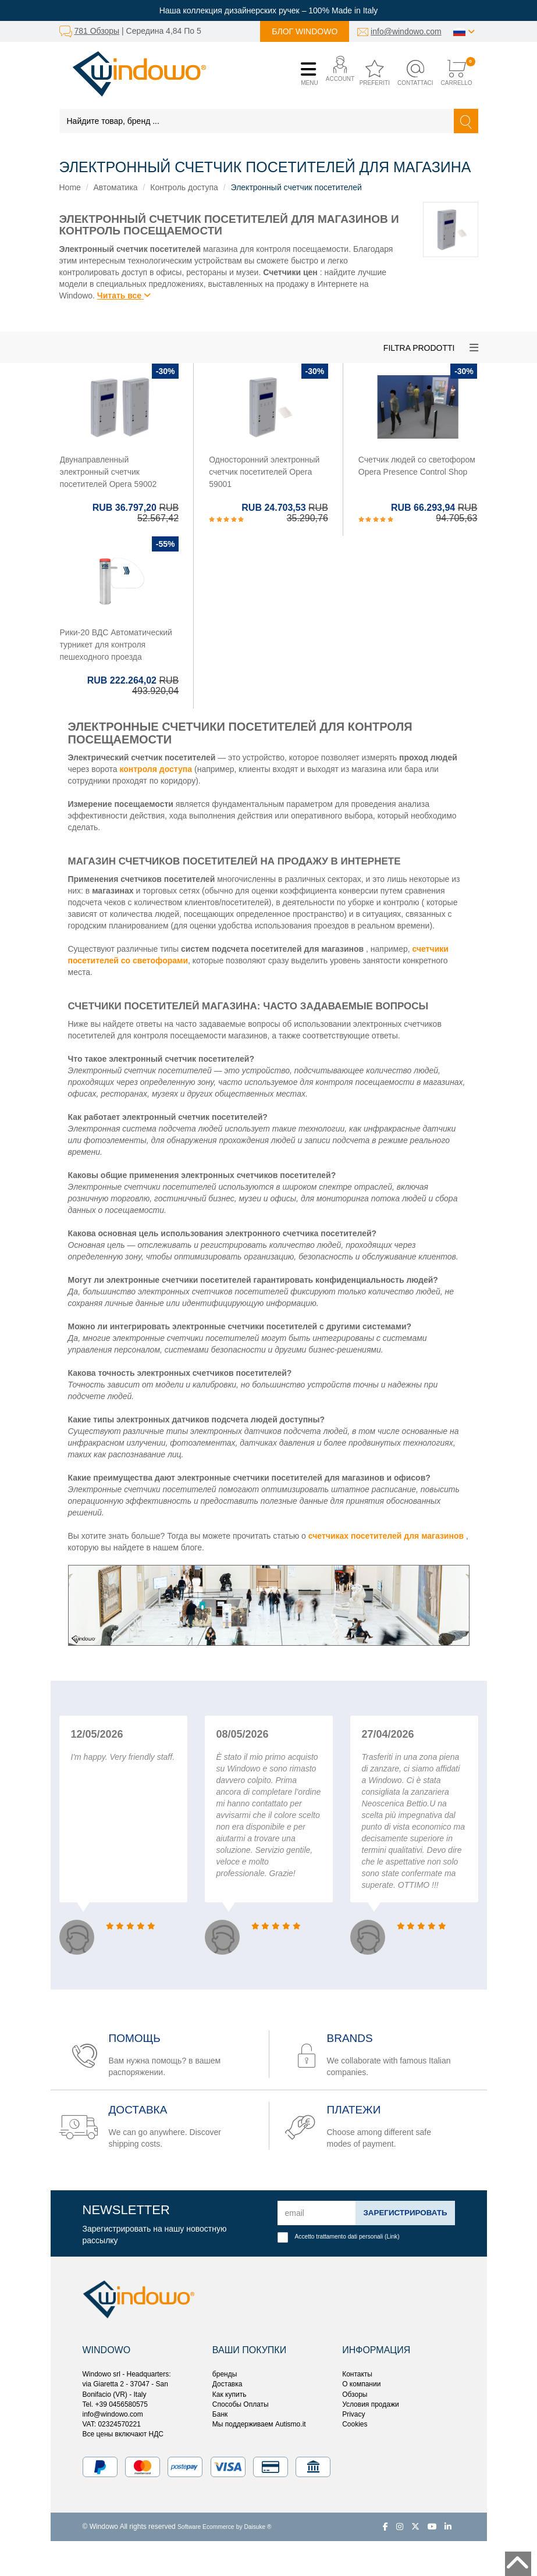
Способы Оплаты (240, 2404)
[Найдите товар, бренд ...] (256, 121)
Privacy (353, 2414)
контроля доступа (155, 769)
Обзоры (354, 2394)
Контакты (357, 2374)
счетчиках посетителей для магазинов (386, 1535)
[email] (315, 2213)
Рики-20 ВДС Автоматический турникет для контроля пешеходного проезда (116, 644)
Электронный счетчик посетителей (296, 187)
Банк (219, 2414)
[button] (337, 73)
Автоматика (116, 187)
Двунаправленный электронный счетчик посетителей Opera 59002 (108, 472)
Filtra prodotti (419, 348)
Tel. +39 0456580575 (115, 2404)
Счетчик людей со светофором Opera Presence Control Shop (416, 465)
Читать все (124, 295)
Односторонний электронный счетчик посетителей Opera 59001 (264, 472)
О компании (361, 2384)
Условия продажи (370, 2404)
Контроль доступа (184, 187)
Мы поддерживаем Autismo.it (259, 2424)
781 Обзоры (96, 30)
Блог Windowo (304, 31)
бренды (224, 2374)
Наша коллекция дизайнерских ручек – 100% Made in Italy (268, 10)
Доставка (227, 2384)
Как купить (229, 2394)
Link (392, 2236)
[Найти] (466, 121)
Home (70, 187)
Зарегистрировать (403, 2213)
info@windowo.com (406, 31)
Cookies (354, 2424)
